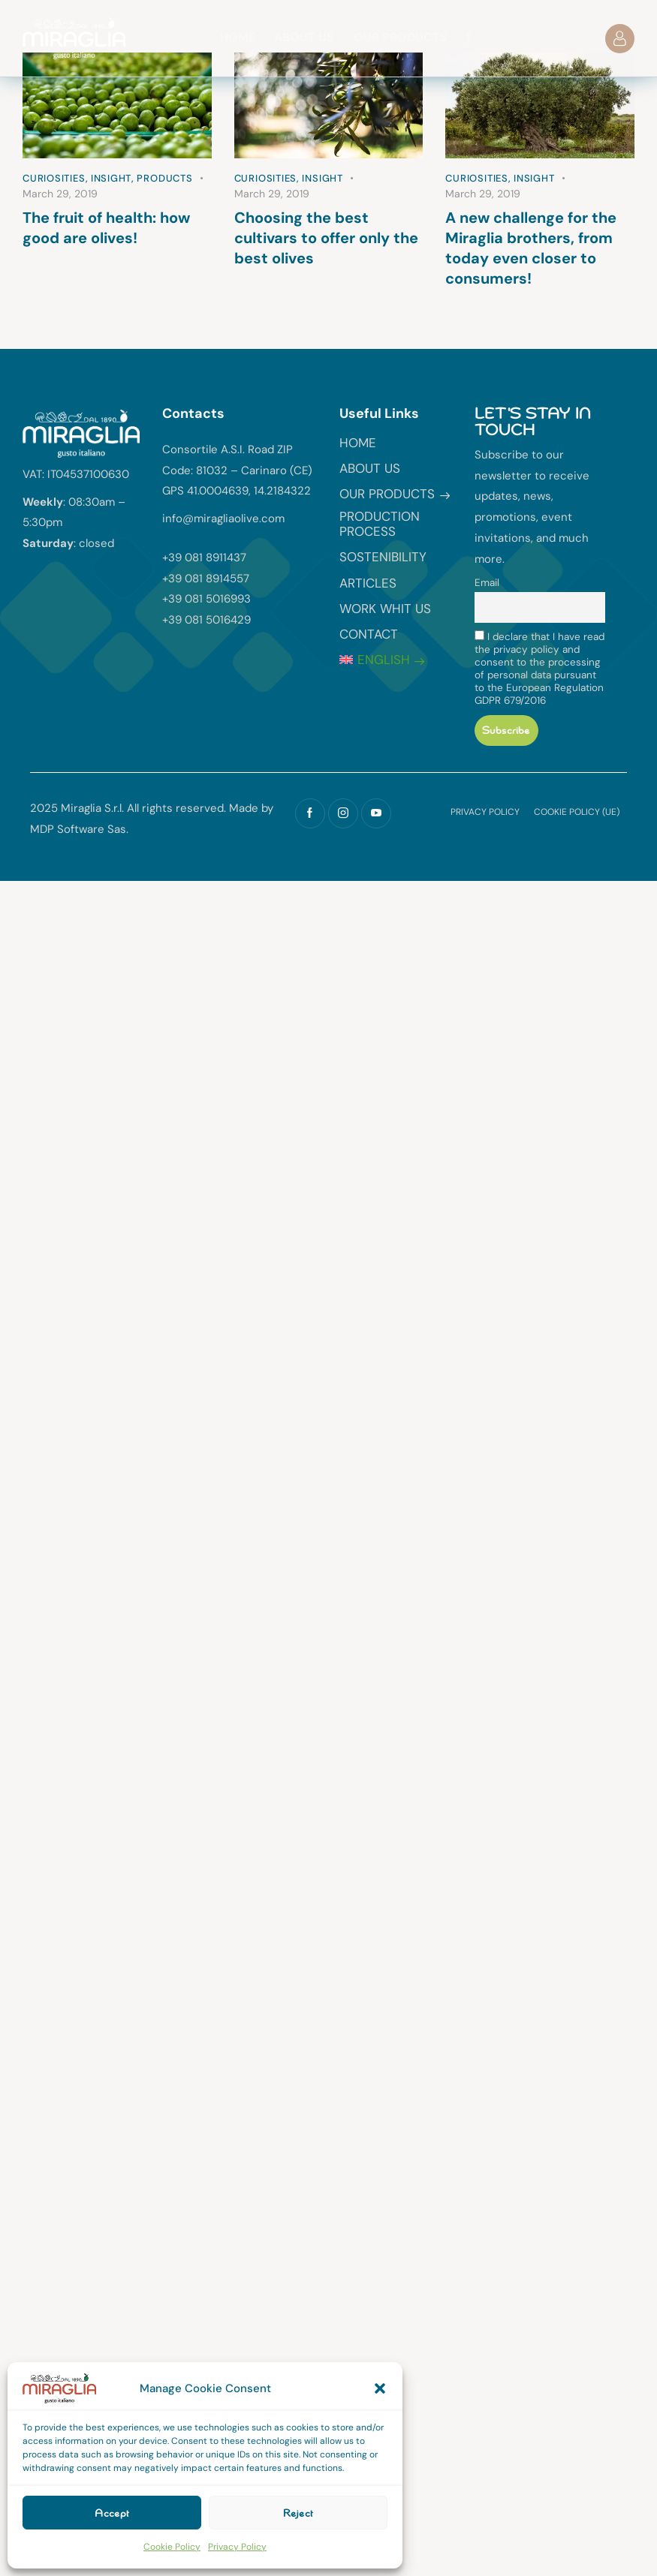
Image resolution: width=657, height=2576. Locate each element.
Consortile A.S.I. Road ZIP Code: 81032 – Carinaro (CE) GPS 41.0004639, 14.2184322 (237, 470)
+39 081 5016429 (206, 619)
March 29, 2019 (60, 193)
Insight (111, 178)
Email (487, 582)
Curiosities (54, 178)
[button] (379, 2388)
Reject (298, 2512)
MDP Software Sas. (79, 829)
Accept (112, 2512)
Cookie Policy (171, 2547)
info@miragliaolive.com (223, 518)
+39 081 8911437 (204, 557)
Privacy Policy (237, 2547)
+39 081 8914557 (205, 578)
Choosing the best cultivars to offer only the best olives (326, 238)
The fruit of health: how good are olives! (106, 228)
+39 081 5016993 (206, 598)
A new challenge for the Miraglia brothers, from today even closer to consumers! (530, 248)
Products (164, 178)
